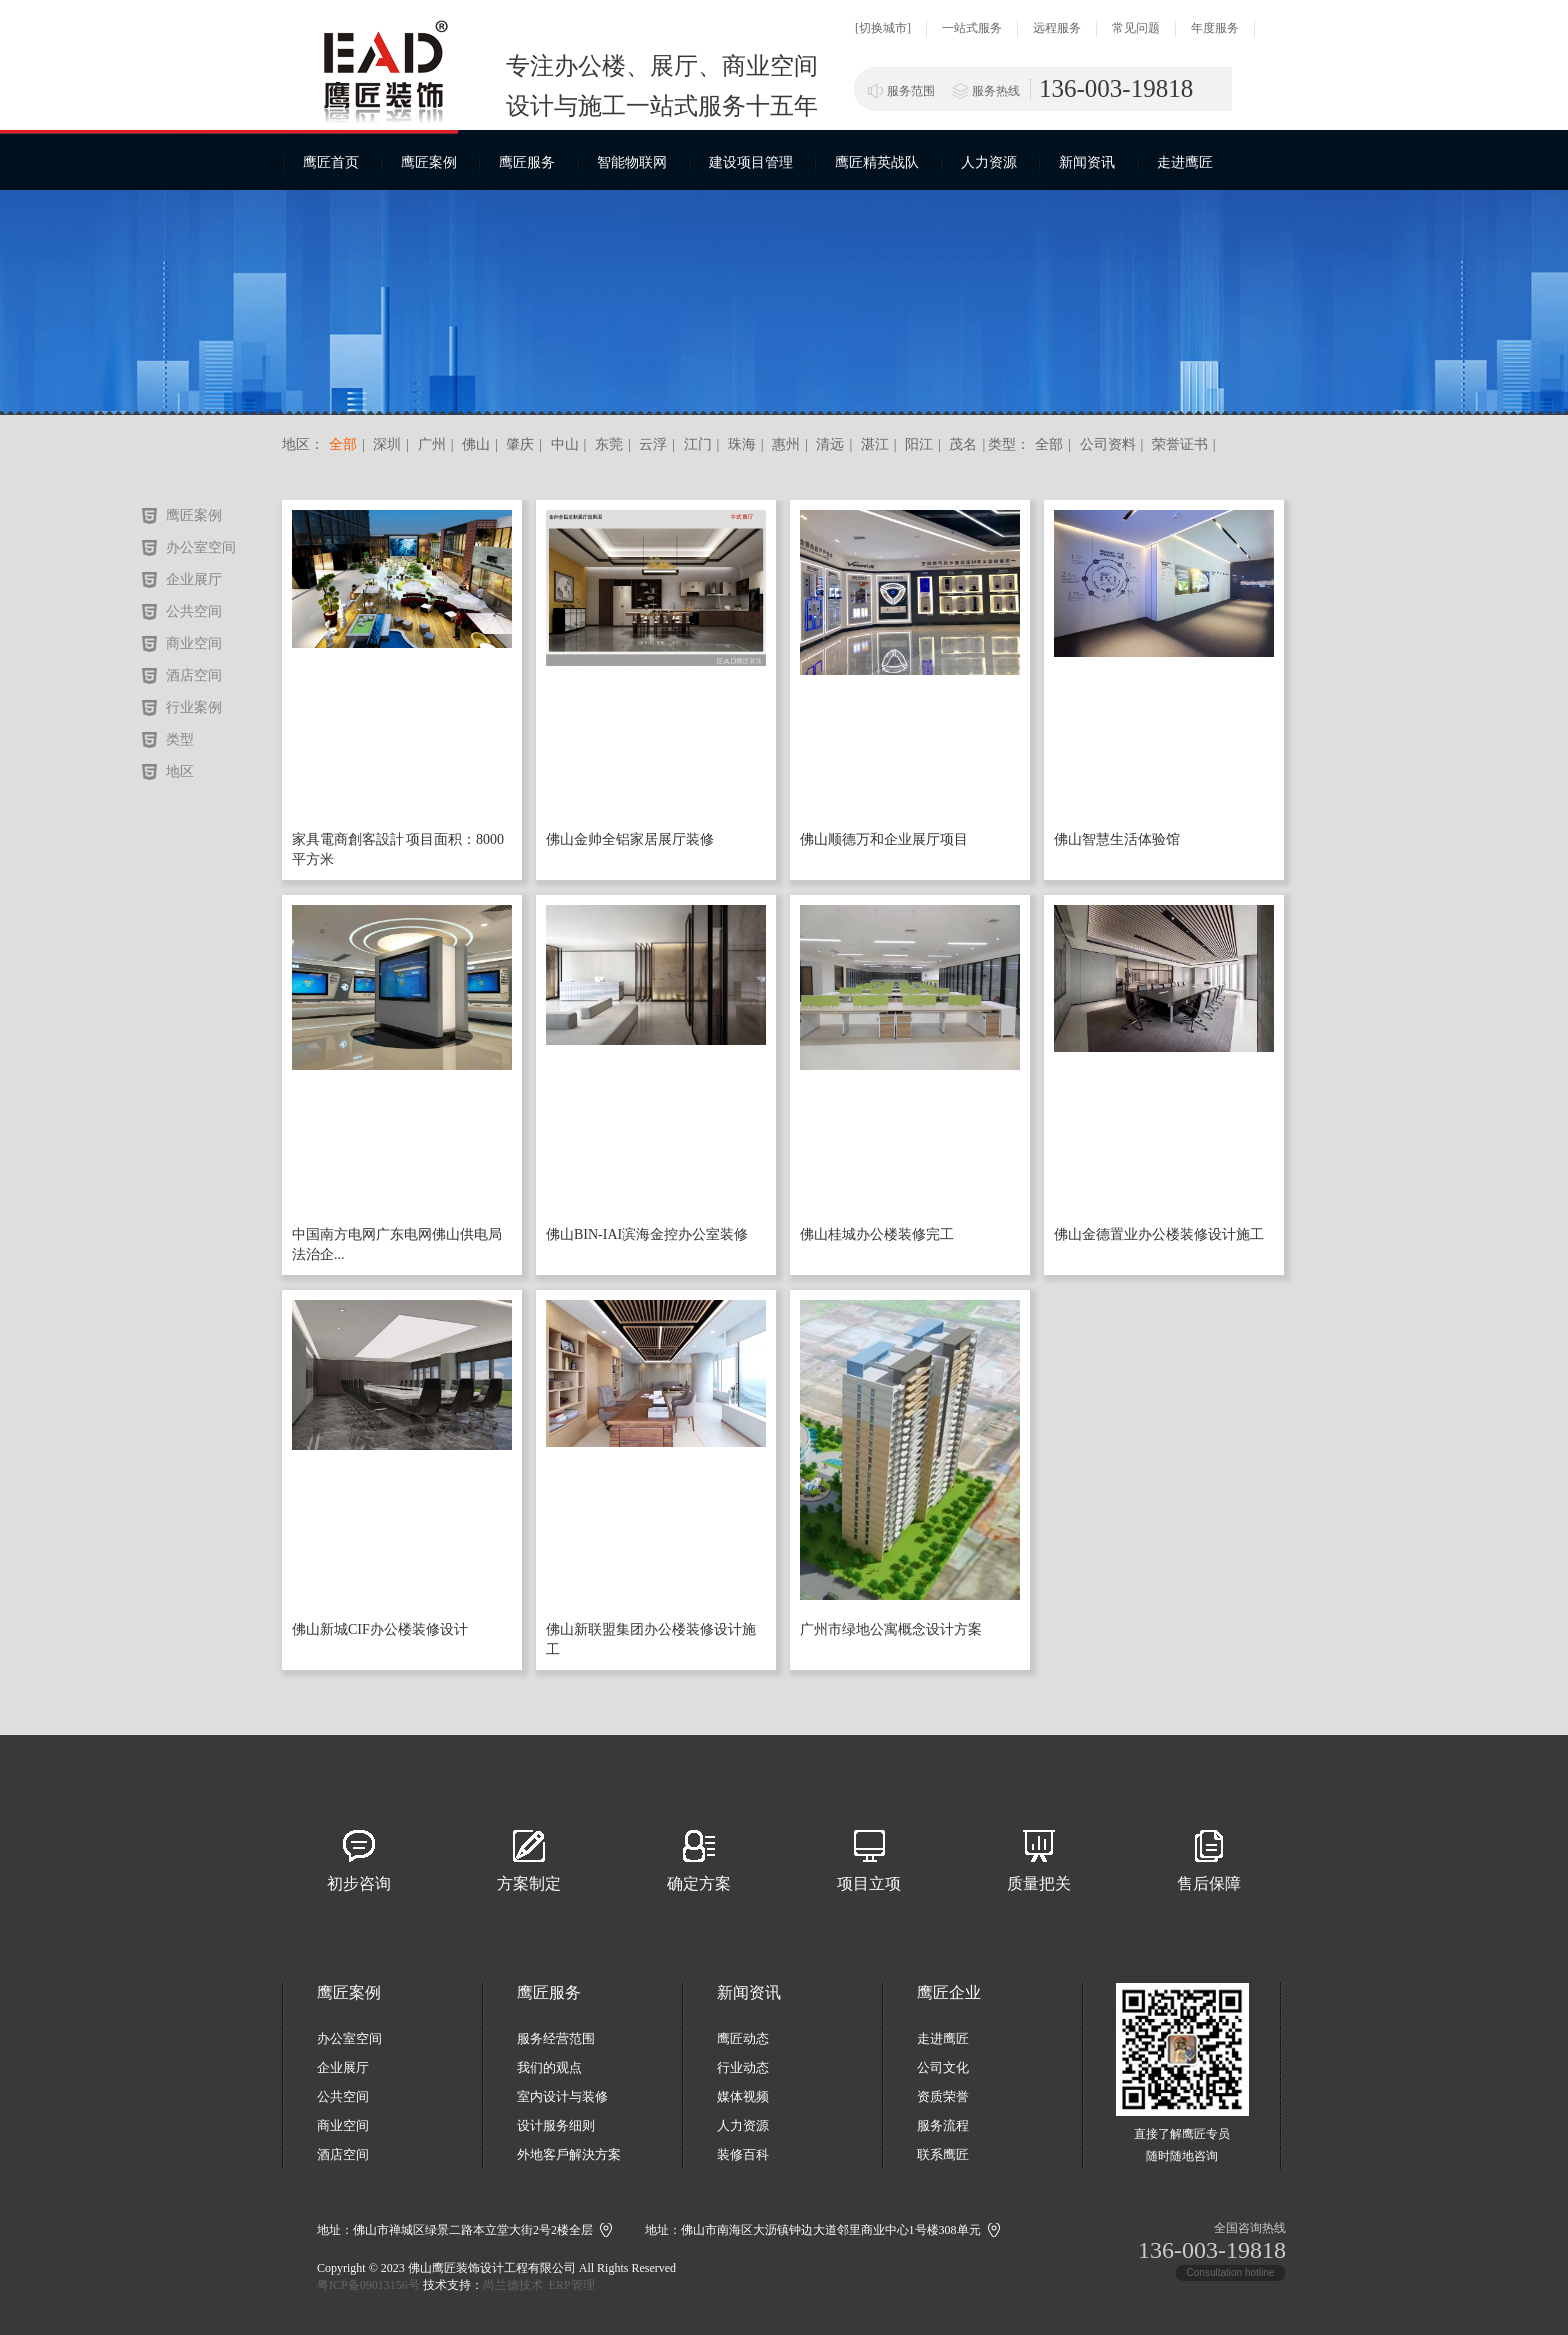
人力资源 (989, 162)
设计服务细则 (556, 2125)
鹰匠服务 (527, 162)
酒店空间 (194, 675)
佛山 (474, 444)
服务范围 (911, 91)
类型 (180, 739)
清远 (829, 444)
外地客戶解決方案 (569, 2154)
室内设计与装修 (562, 2096)
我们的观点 (549, 2067)
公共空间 (194, 611)
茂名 (962, 444)
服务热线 (996, 91)
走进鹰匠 (1185, 162)
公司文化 (943, 2067)
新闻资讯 (1087, 162)
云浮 (652, 444)
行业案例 (194, 707)
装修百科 (743, 2154)
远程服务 (1057, 28)
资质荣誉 (943, 2096)
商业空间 (194, 643)
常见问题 (1136, 28)
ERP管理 (572, 2285)
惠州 (785, 444)
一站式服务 (972, 28)
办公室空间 (201, 547)
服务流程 (943, 2125)
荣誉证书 (1180, 444)
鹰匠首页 (331, 162)
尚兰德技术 (513, 2285)
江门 (696, 444)
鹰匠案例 (429, 162)
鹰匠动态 (743, 2038)
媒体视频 (743, 2096)
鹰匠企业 (949, 1992)
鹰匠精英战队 (877, 162)
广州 (430, 444)
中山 (563, 444)
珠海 (740, 444)
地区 (180, 771)
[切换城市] (883, 28)
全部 (343, 444)
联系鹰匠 (943, 2154)
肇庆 (519, 444)
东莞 (607, 444)
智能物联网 (632, 162)
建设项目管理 (751, 162)
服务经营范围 (556, 2038)
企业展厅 (194, 579)
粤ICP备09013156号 (368, 2285)
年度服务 (1215, 28)
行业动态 (743, 2067)
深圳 (387, 444)
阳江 (918, 444)
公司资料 (1108, 444)
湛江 (873, 444)
